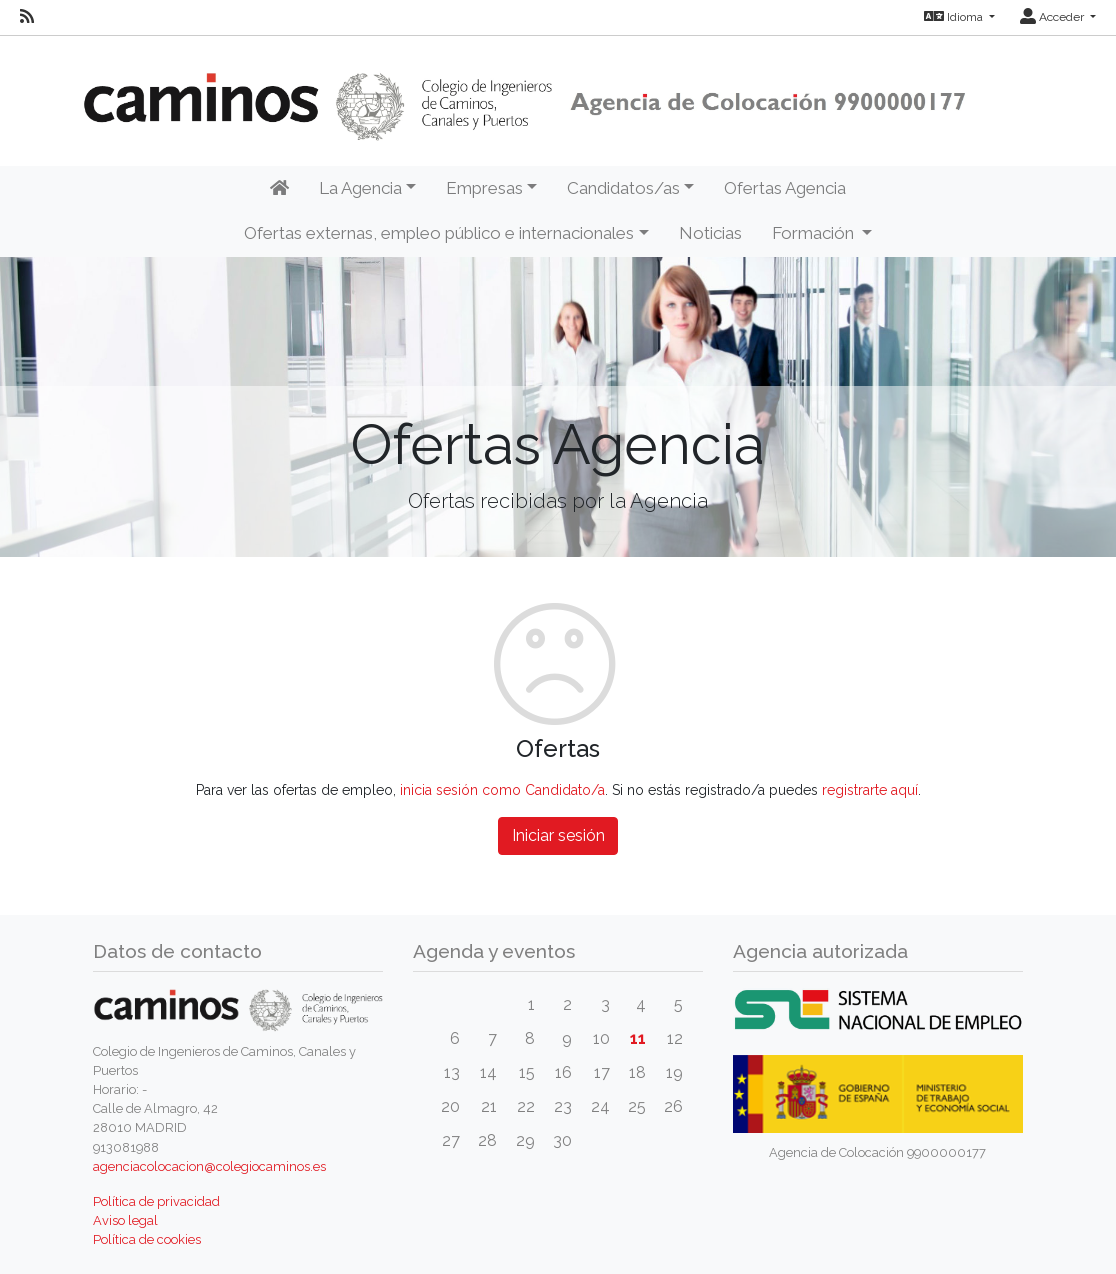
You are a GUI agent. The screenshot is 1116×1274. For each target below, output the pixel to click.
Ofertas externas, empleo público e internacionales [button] (439, 233)
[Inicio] (279, 189)
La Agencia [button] (360, 188)
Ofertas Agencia (785, 188)
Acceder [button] (1053, 17)
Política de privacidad (156, 1201)
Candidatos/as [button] (623, 188)
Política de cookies (147, 1239)
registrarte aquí (870, 790)
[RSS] (27, 17)
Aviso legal (125, 1220)
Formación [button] (815, 233)
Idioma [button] (955, 17)
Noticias (710, 233)
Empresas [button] (484, 188)
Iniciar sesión (558, 835)
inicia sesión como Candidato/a (502, 790)
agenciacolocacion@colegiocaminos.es (209, 1166)
